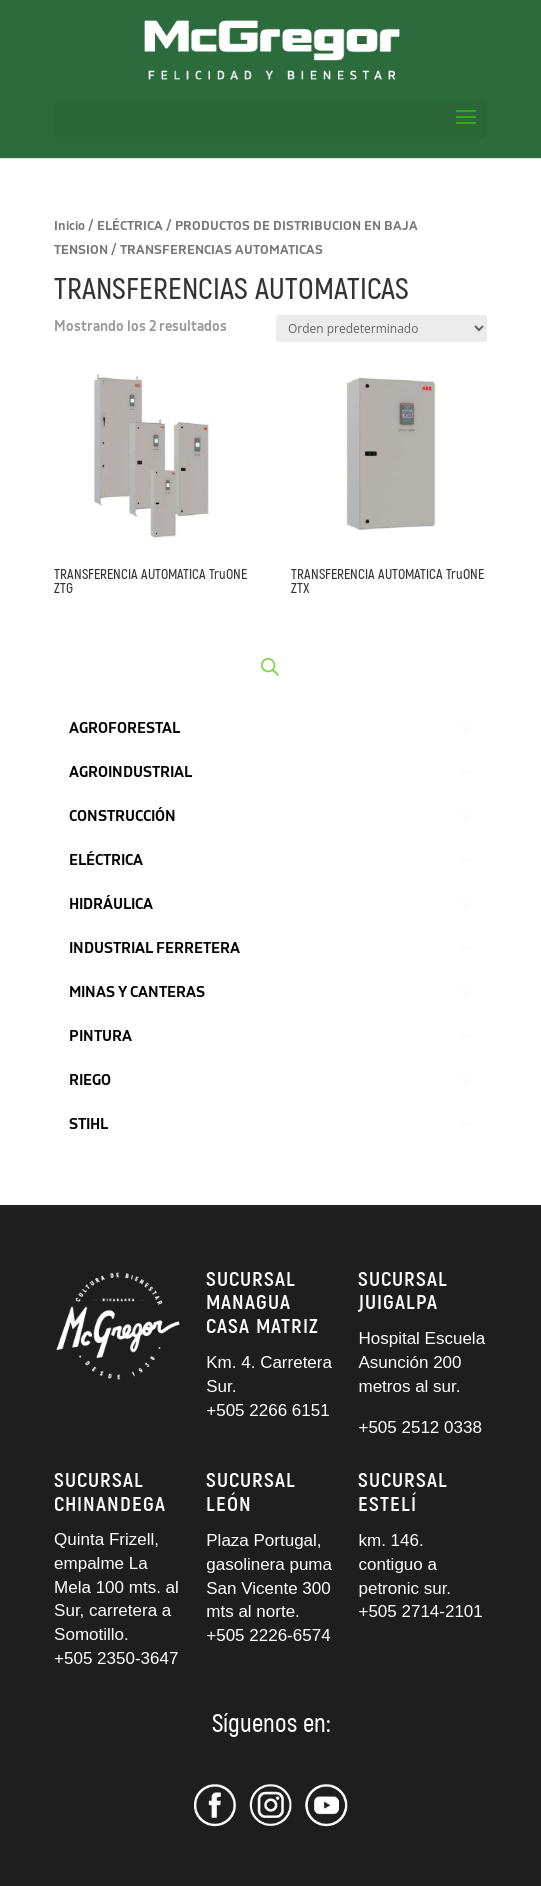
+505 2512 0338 (419, 1427)
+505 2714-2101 (420, 1611)
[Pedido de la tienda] (381, 328)
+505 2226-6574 (268, 1635)
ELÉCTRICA (130, 226)
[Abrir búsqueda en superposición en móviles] (270, 667)
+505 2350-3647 (116, 1658)
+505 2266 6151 (270, 1410)
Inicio (69, 226)
